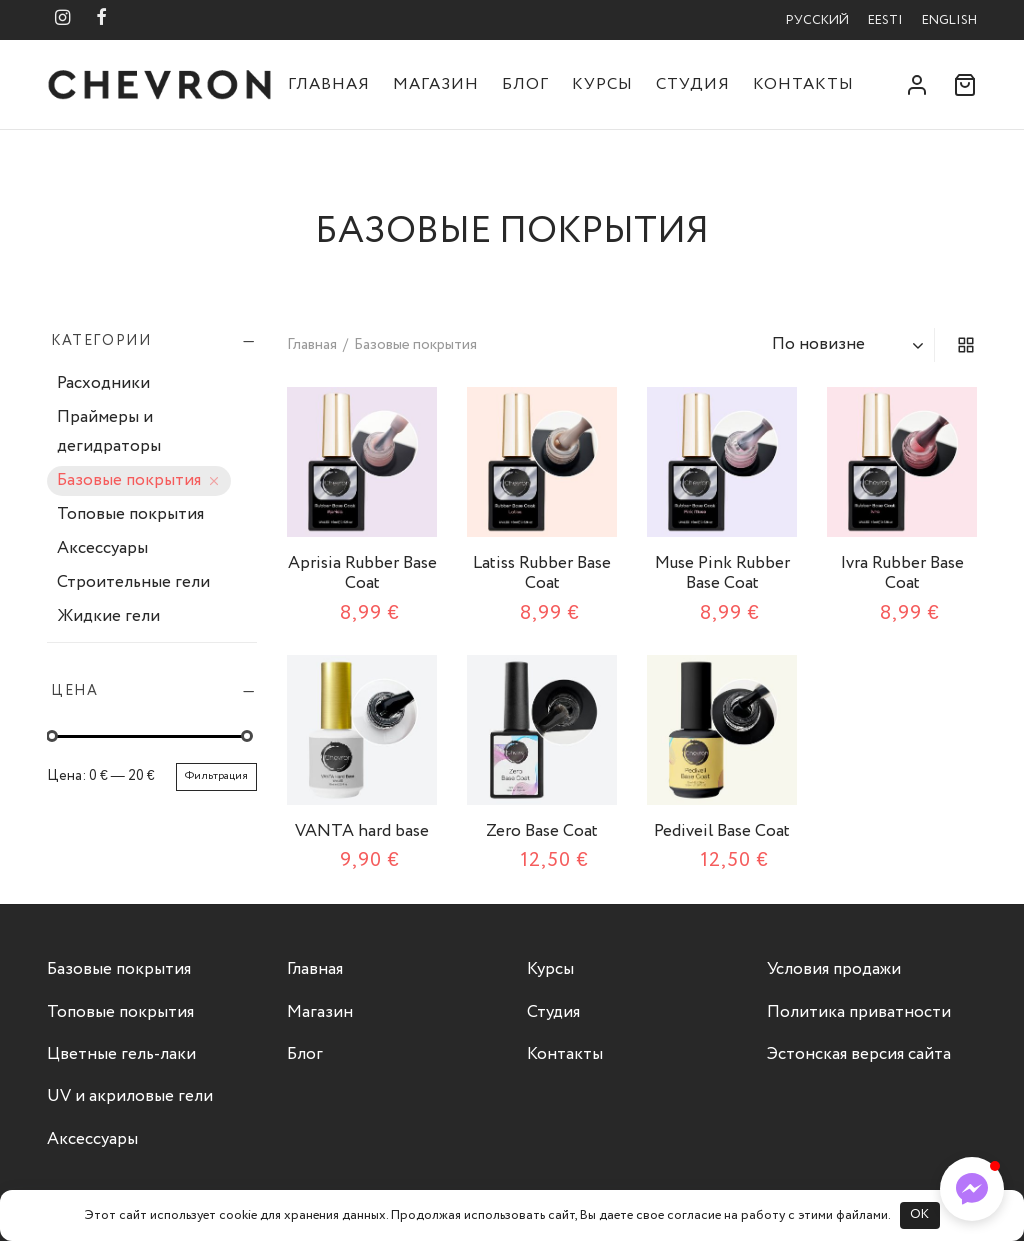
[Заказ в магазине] (850, 344)
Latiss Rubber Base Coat (542, 573)
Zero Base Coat (542, 831)
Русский (817, 20)
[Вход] (917, 85)
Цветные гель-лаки (121, 1054)
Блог (525, 84)
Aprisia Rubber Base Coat (362, 573)
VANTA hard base (362, 831)
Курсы (602, 84)
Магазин (436, 84)
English (949, 20)
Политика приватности (859, 1012)
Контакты (803, 84)
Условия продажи (834, 969)
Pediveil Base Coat (722, 831)
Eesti (885, 20)
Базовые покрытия (129, 481)
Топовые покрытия (130, 515)
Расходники (103, 383)
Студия (693, 84)
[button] (972, 1189)
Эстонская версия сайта (859, 1054)
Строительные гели (133, 583)
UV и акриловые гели (130, 1096)
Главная (329, 84)
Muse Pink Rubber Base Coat (722, 573)
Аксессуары (102, 549)
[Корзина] (965, 85)
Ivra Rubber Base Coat (902, 573)
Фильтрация (216, 776)
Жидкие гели (108, 617)
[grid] (966, 345)
